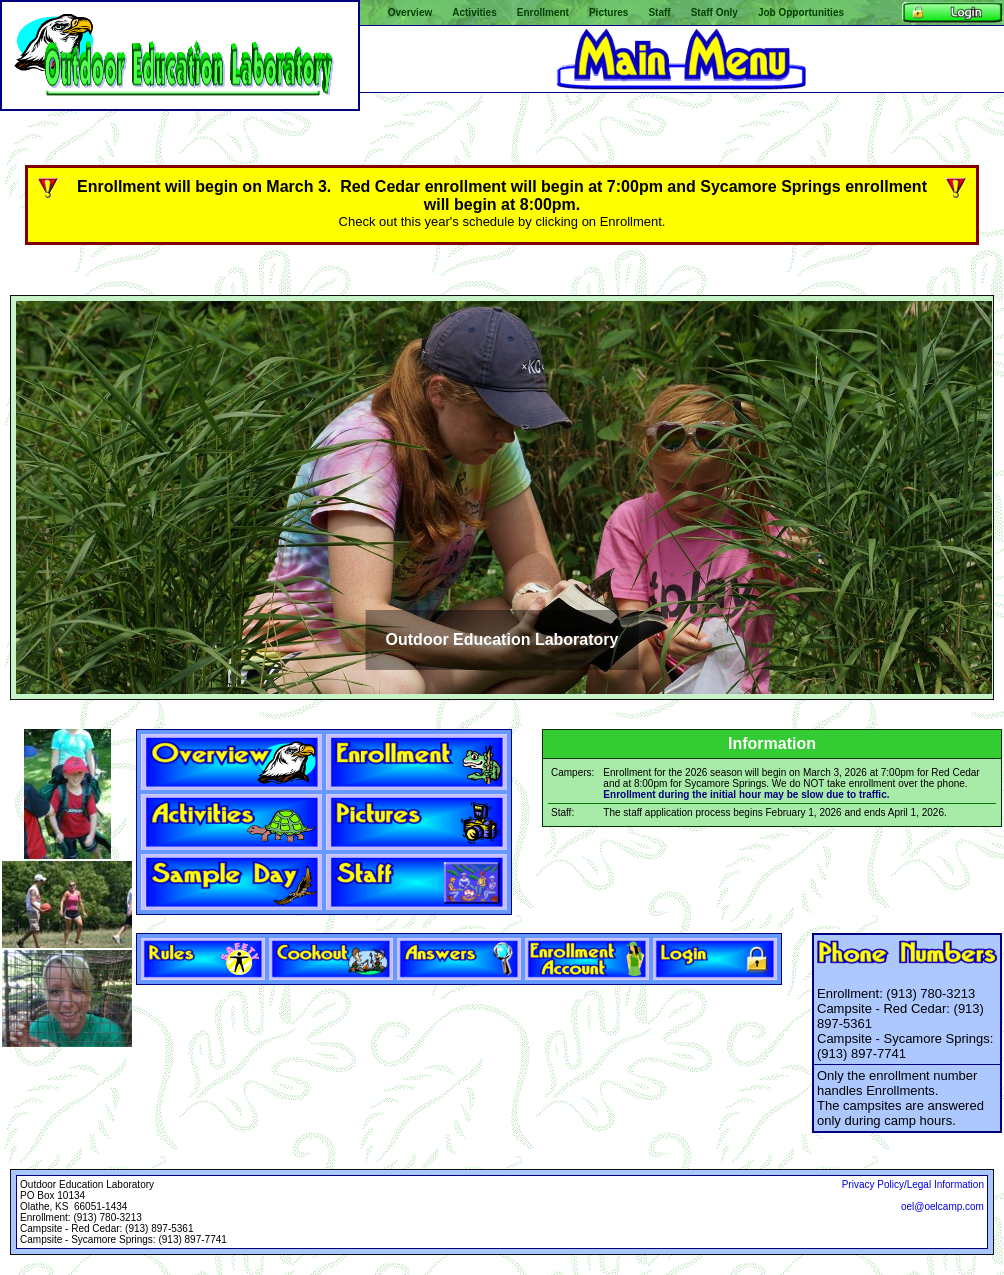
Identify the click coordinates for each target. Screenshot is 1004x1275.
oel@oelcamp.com (942, 1206)
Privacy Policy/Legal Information (913, 1184)
